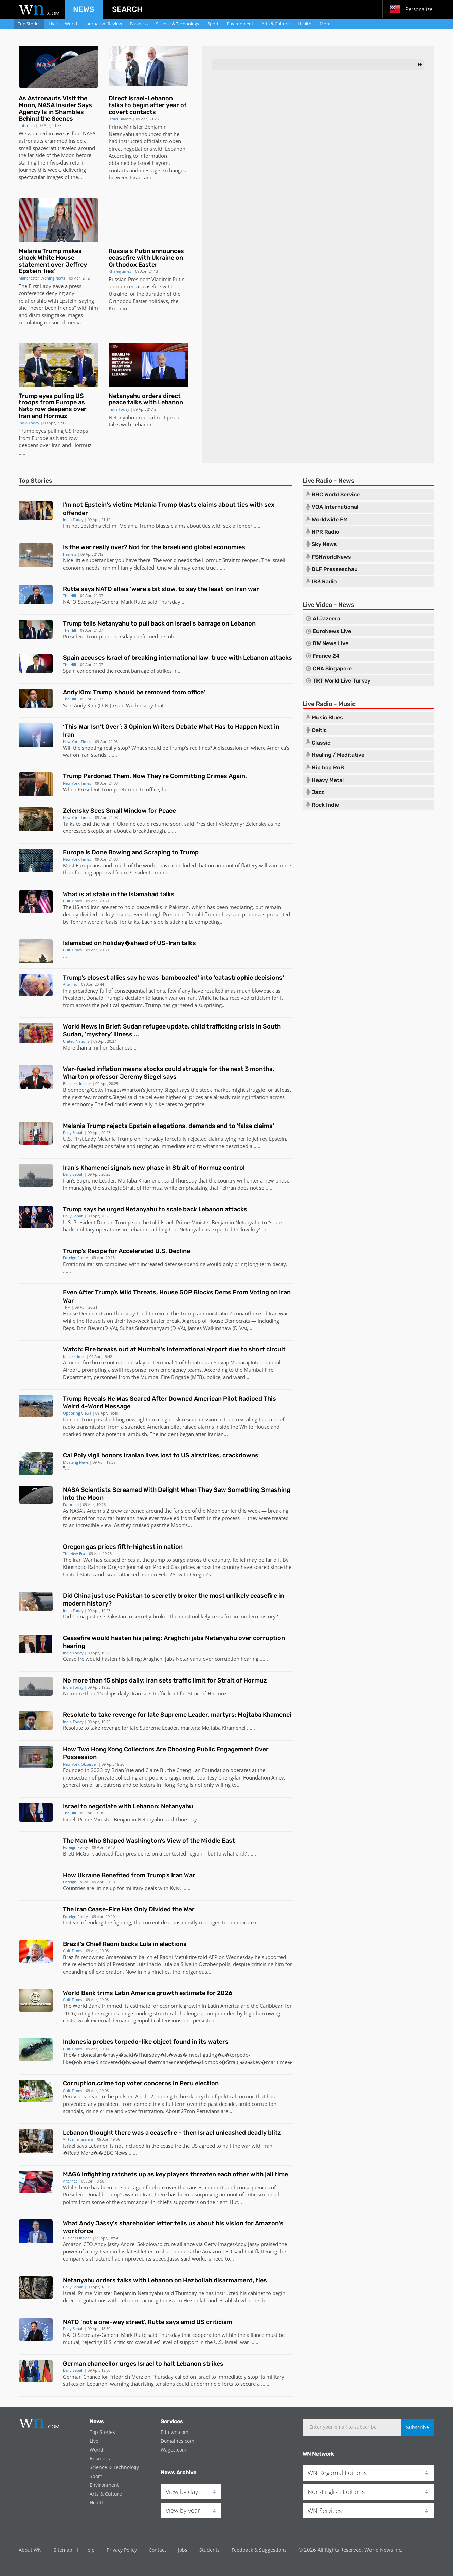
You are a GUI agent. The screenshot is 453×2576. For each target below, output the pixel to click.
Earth (200, 1518)
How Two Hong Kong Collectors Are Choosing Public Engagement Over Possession (166, 1753)
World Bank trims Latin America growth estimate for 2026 (147, 1993)
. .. (109, 754)
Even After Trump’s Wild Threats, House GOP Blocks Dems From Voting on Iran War (177, 1296)
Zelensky (256, 823)
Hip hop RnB (328, 768)
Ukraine (118, 293)
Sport (213, 24)
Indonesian (89, 2054)
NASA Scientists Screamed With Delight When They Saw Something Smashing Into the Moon (176, 1493)
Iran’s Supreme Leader (89, 1180)
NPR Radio (325, 532)
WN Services (325, 2510)
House (70, 1313)
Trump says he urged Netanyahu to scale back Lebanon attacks (155, 1209)
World (71, 24)
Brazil (69, 1957)
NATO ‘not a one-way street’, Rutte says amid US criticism (147, 2322)
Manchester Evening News (42, 278)
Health (304, 24)
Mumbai (253, 1369)
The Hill (69, 595)
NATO (69, 601)
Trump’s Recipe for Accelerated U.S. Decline (126, 1251)
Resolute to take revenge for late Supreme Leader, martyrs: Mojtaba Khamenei (177, 1714)
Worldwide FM (330, 520)
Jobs (182, 2549)
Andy (100, 2244)
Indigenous (194, 1971)
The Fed (104, 1104)
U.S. (67, 1138)
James (195, 1328)
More (325, 24)
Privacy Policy (122, 2549)
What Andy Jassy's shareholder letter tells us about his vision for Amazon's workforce (173, 2227)
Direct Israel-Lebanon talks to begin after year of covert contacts (147, 105)
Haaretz (69, 554)
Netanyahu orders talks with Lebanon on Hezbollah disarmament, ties (165, 2280)
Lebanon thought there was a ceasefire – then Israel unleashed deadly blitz (172, 2132)
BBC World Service (336, 495)
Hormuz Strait (218, 560)
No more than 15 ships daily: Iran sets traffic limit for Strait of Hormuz (165, 1680)
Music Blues (327, 718)
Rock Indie (325, 805)
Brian (117, 1770)
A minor (72, 1362)
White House (254, 1426)
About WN (30, 2549)
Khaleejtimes (120, 271)
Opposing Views (77, 1413)
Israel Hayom (120, 118)
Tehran (78, 921)
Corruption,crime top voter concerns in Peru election (141, 2083)
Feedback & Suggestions (259, 2549)
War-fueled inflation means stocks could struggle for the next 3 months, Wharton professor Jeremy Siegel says (168, 1072)
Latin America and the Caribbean (245, 2005)
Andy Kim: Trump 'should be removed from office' (134, 692)
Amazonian (119, 1957)
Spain (69, 670)
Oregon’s (200, 1574)
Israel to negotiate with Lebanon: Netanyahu (128, 1806)
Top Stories (29, 24)
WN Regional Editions (337, 2472)
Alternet (70, 984)
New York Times (77, 741)
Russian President (129, 279)
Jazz (318, 792)
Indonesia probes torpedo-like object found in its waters (146, 2041)
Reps (68, 1328)
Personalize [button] (410, 9)
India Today (29, 422)
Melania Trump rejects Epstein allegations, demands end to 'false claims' (168, 1126)
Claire (152, 1770)
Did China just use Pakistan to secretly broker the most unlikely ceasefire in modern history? (173, 1599)
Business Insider (77, 1083)
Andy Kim (85, 705)
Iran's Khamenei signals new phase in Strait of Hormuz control (154, 1167)
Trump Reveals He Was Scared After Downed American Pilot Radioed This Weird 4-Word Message (169, 1402)
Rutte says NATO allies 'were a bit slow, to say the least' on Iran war (161, 589)
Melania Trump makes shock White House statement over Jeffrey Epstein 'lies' (53, 261)
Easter (140, 300)
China (79, 1616)
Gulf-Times (72, 900)
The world (165, 560)
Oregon (116, 1566)
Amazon (72, 2244)
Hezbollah (195, 2300)
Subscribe (417, 2427)
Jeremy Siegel (162, 1089)
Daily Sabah (73, 1132)
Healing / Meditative (338, 755)
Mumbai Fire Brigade (164, 1376)
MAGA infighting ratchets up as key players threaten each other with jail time (175, 2174)
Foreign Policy (75, 1257)
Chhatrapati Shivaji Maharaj (217, 1362)
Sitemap (63, 2549)
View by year (183, 2510)
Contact (157, 2549)
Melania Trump (137, 525)
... (84, 322)
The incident (164, 1433)
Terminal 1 (165, 1362)
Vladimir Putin (168, 279)
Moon (68, 155)
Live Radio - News (329, 480)
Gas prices (183, 1566)
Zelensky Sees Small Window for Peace (119, 810)
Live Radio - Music (329, 704)
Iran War (83, 1559)
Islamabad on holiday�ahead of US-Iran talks (129, 943)
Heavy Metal (328, 780)
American (158, 1426)
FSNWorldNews (331, 557)
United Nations (76, 1041)
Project (161, 1566)
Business (139, 24)
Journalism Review (103, 24)
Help (89, 2549)
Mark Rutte (133, 601)
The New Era (74, 1553)
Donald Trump (203, 914)
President (74, 636)
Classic (321, 743)
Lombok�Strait (220, 2062)
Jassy (113, 2244)
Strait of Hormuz (142, 1187)
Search (127, 9)
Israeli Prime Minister (185, 1222)
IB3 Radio (324, 582)
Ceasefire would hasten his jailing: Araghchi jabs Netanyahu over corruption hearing (174, 1642)
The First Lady (35, 286)
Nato (61, 438)
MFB (197, 1376)
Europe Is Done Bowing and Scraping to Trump (131, 852)
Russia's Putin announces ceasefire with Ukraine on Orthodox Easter (146, 257)
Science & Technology (177, 24)
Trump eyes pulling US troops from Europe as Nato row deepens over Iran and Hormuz (53, 406)
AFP (213, 1957)
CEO (88, 2244)
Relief (239, 1559)
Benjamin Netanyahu (236, 1222)
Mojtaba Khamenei (140, 1180)
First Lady (84, 1138)
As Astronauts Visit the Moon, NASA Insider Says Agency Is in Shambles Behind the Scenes (55, 108)
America (276, 747)
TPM (67, 1307)
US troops (76, 430)
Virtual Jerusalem (78, 2139)
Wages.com (173, 2449)
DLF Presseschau (335, 569)
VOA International (335, 507)
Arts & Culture (275, 24)
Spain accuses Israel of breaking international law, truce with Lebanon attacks (177, 657)
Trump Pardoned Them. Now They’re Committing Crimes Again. (155, 776)
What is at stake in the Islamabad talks (119, 894)
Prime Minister (126, 126)
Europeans (88, 865)
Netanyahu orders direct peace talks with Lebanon (146, 399)
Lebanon (175, 148)
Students (209, 2549)
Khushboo (75, 1566)
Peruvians (74, 2096)
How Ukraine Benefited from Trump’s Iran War (129, 1875)
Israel (136, 177)
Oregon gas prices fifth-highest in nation (123, 1547)
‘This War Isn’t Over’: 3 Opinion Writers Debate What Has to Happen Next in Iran (171, 730)
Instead (71, 1922)
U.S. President (79, 1222)
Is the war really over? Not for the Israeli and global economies (154, 547)
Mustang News (76, 1462)
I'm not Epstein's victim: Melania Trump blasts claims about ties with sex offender (168, 508)
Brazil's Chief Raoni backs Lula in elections (125, 1944)
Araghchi (153, 1658)
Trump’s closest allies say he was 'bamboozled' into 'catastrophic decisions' (173, 977)
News (83, 9)
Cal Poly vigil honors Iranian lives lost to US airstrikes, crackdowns (160, 1455)
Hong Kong (175, 1784)
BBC (108, 2152)
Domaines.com (177, 2441)
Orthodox (120, 300)
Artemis (96, 1510)
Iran (56, 445)
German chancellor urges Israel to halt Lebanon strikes (143, 2363)
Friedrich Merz (126, 2376)
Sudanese (121, 1047)
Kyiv (175, 1888)
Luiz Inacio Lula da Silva (164, 1964)
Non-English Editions (336, 2491)
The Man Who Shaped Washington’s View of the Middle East (149, 1840)
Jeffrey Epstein (269, 1138)
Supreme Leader (159, 1727)
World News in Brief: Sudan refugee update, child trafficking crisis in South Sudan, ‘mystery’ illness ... (172, 1030)
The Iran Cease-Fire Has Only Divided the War (129, 1909)
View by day (182, 2491)
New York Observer (80, 1764)
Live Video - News (329, 605)
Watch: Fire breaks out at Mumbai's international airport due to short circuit (174, 1349)
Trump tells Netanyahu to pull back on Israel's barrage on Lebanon (159, 623)
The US (71, 907)
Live (53, 24)
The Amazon (206, 2251)
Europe (40, 438)
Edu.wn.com (174, 2432)
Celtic (319, 730)
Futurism (27, 125)
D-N (103, 705)
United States (78, 1574)
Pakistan (179, 907)
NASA (89, 133)
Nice (68, 560)
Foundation (215, 1770)
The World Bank (81, 2005)
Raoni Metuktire (178, 1957)
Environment (240, 24)
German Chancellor (85, 2376)
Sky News (324, 544)
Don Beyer (89, 1328)
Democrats (92, 1313)
